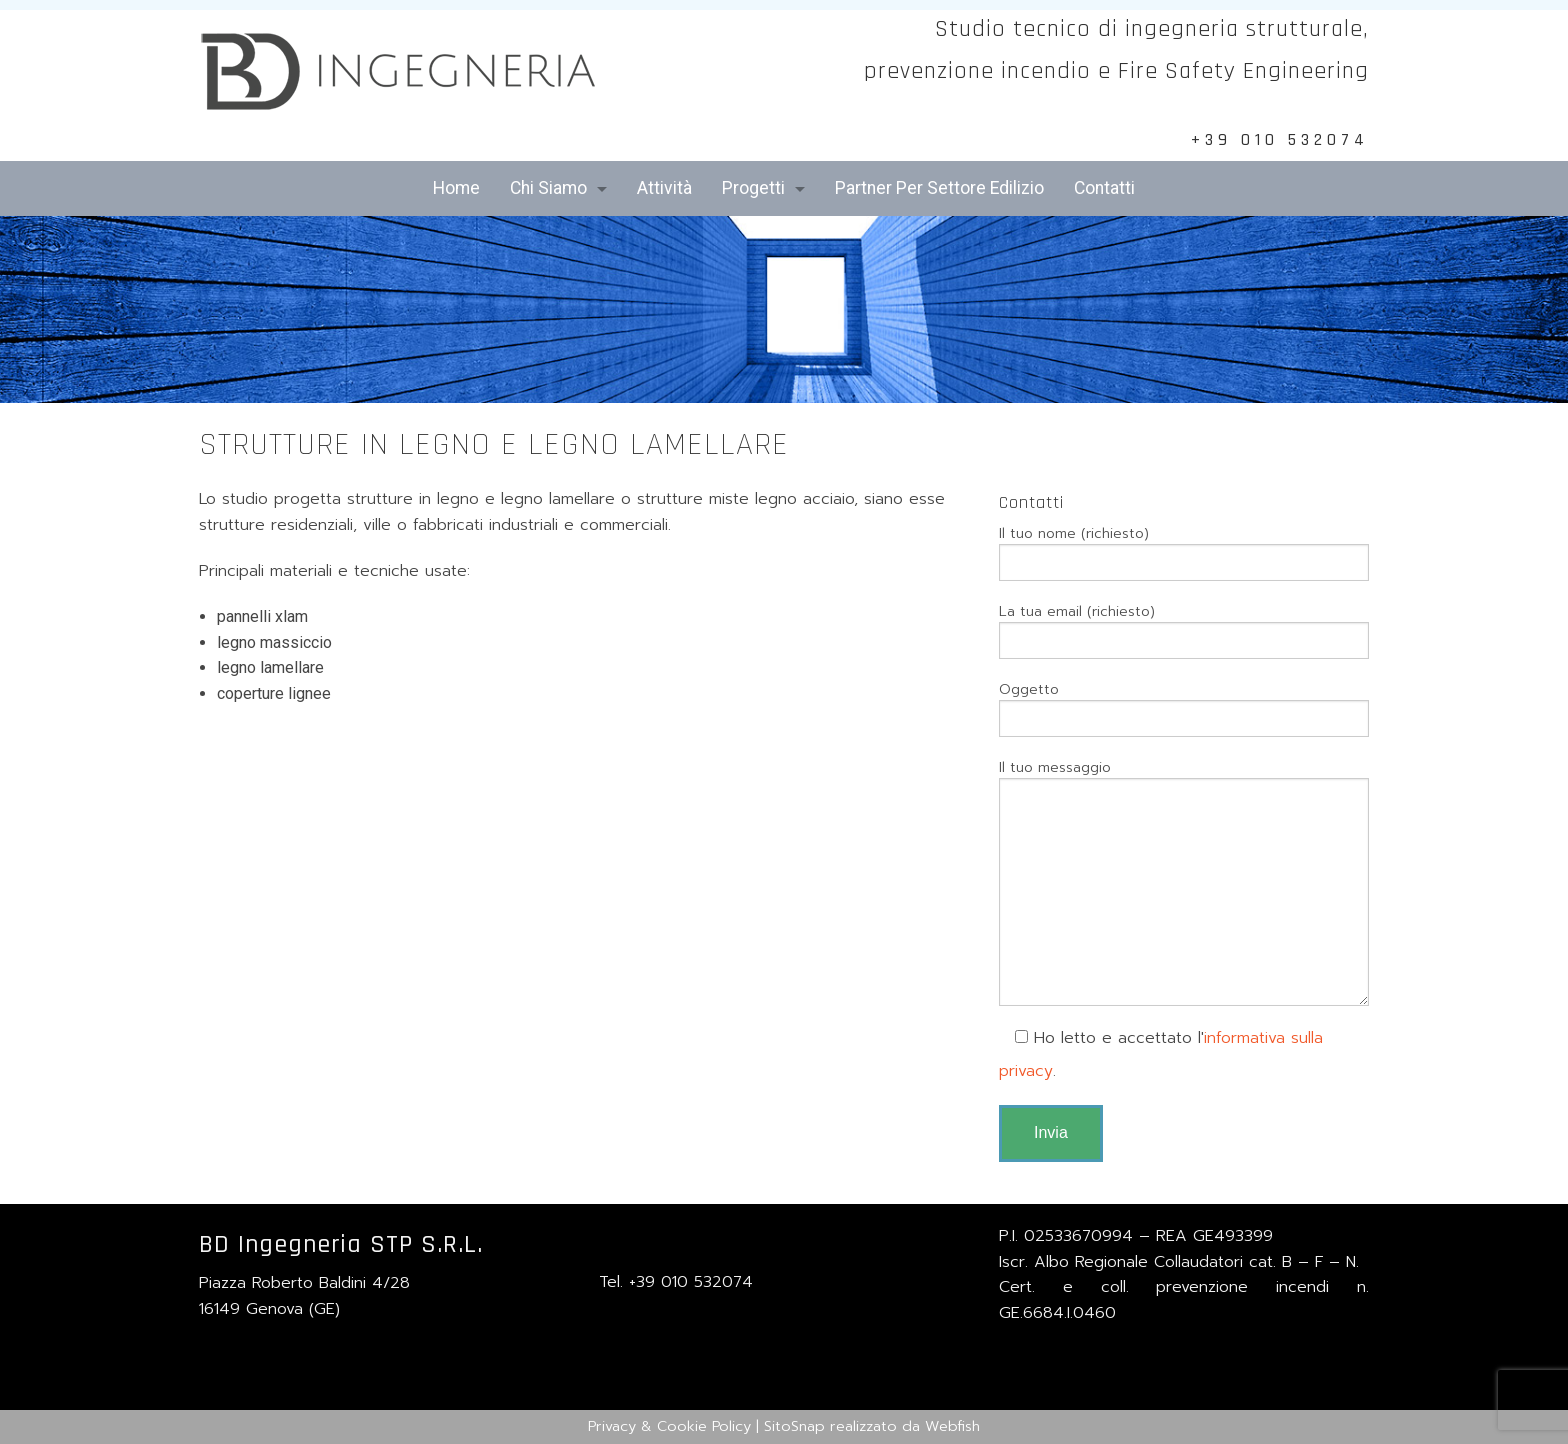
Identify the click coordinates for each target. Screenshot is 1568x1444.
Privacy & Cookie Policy (669, 1426)
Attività (664, 188)
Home (456, 188)
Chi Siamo (548, 188)
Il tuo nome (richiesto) (1184, 552)
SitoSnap (794, 1426)
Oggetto (1184, 708)
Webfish (952, 1426)
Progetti (753, 188)
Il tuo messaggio (1184, 881)
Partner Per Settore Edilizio (939, 188)
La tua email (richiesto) (1184, 630)
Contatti (1104, 188)
